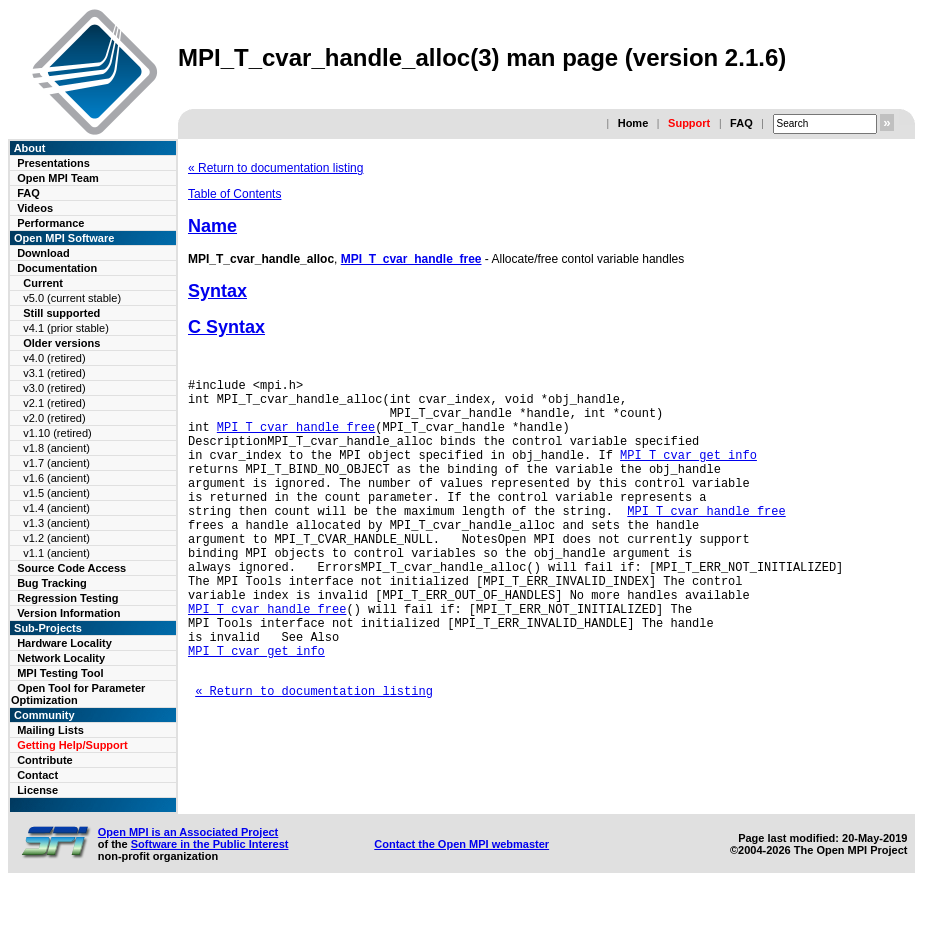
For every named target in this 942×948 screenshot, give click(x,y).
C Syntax (226, 327)
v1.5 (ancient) (56, 493)
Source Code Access (71, 568)
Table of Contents (234, 194)
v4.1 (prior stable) (66, 328)
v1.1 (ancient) (56, 553)
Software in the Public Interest (210, 896)
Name (212, 226)
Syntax (217, 291)
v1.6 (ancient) (56, 478)
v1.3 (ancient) (56, 523)
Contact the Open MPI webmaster (461, 896)
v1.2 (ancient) (56, 538)
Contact (37, 775)
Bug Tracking (52, 583)
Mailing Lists (50, 730)
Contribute (45, 760)
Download (43, 253)
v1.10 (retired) (57, 433)
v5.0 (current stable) (72, 298)
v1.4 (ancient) (56, 508)
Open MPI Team (58, 178)
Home (633, 123)
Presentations (53, 163)
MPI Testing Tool (60, 673)
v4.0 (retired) (54, 358)
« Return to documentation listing (275, 168)
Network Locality (61, 658)
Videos (35, 208)
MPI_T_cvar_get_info (688, 472)
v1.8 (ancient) (56, 448)
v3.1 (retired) (54, 373)
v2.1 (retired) (54, 403)
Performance (50, 223)
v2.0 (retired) (54, 418)
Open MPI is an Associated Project (188, 884)
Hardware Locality (64, 643)
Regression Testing (67, 598)
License (37, 790)
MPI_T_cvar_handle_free (411, 259)
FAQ (741, 123)
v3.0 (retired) (54, 388)
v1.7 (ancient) (56, 463)
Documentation (57, 268)
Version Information (68, 613)
